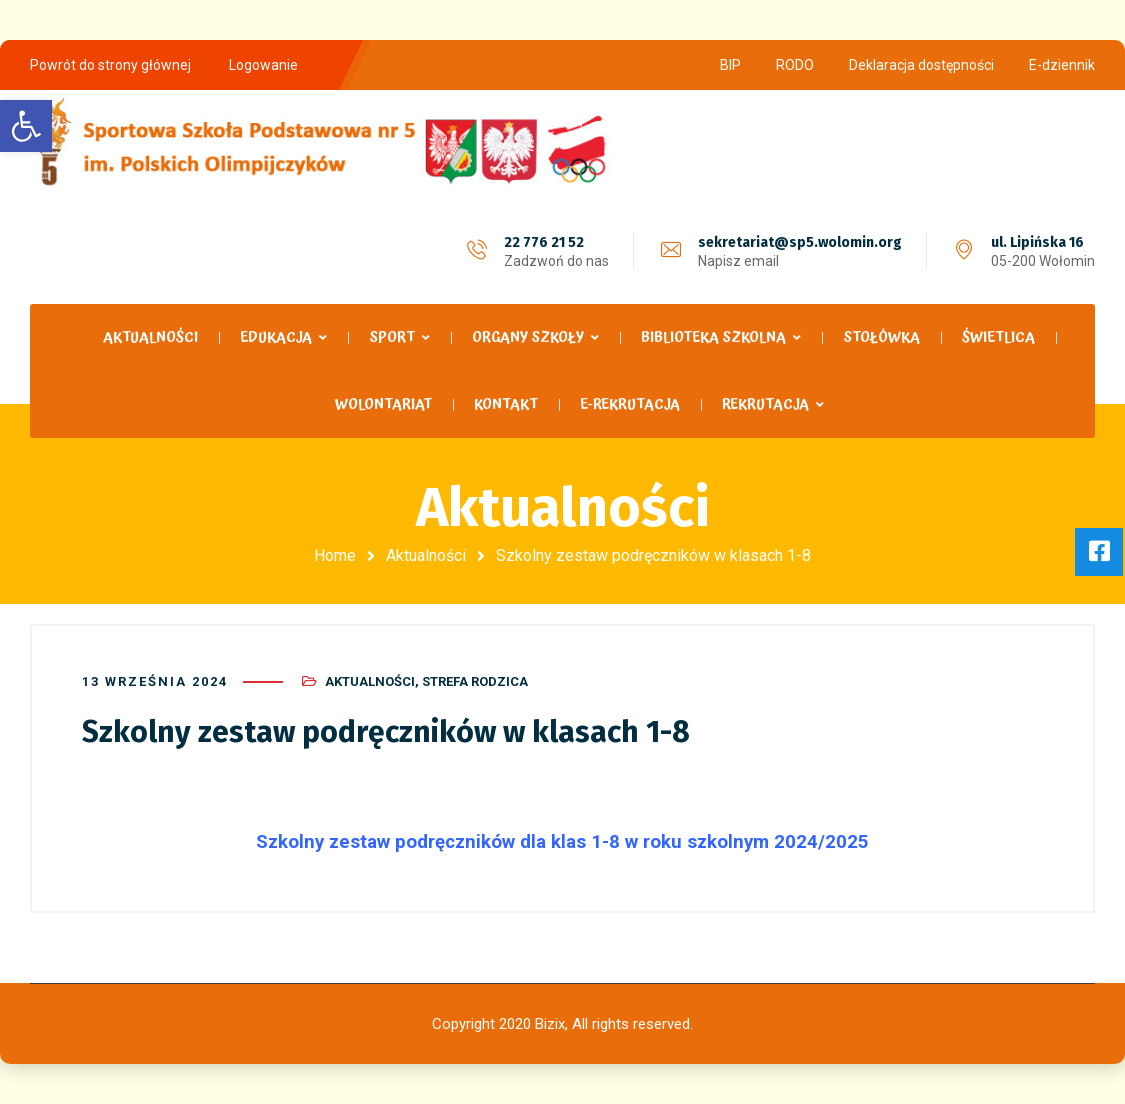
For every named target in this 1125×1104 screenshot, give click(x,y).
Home (335, 555)
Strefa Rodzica (475, 681)
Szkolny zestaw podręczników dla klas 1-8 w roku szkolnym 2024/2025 (562, 842)
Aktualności (426, 555)
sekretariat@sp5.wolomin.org (800, 242)
